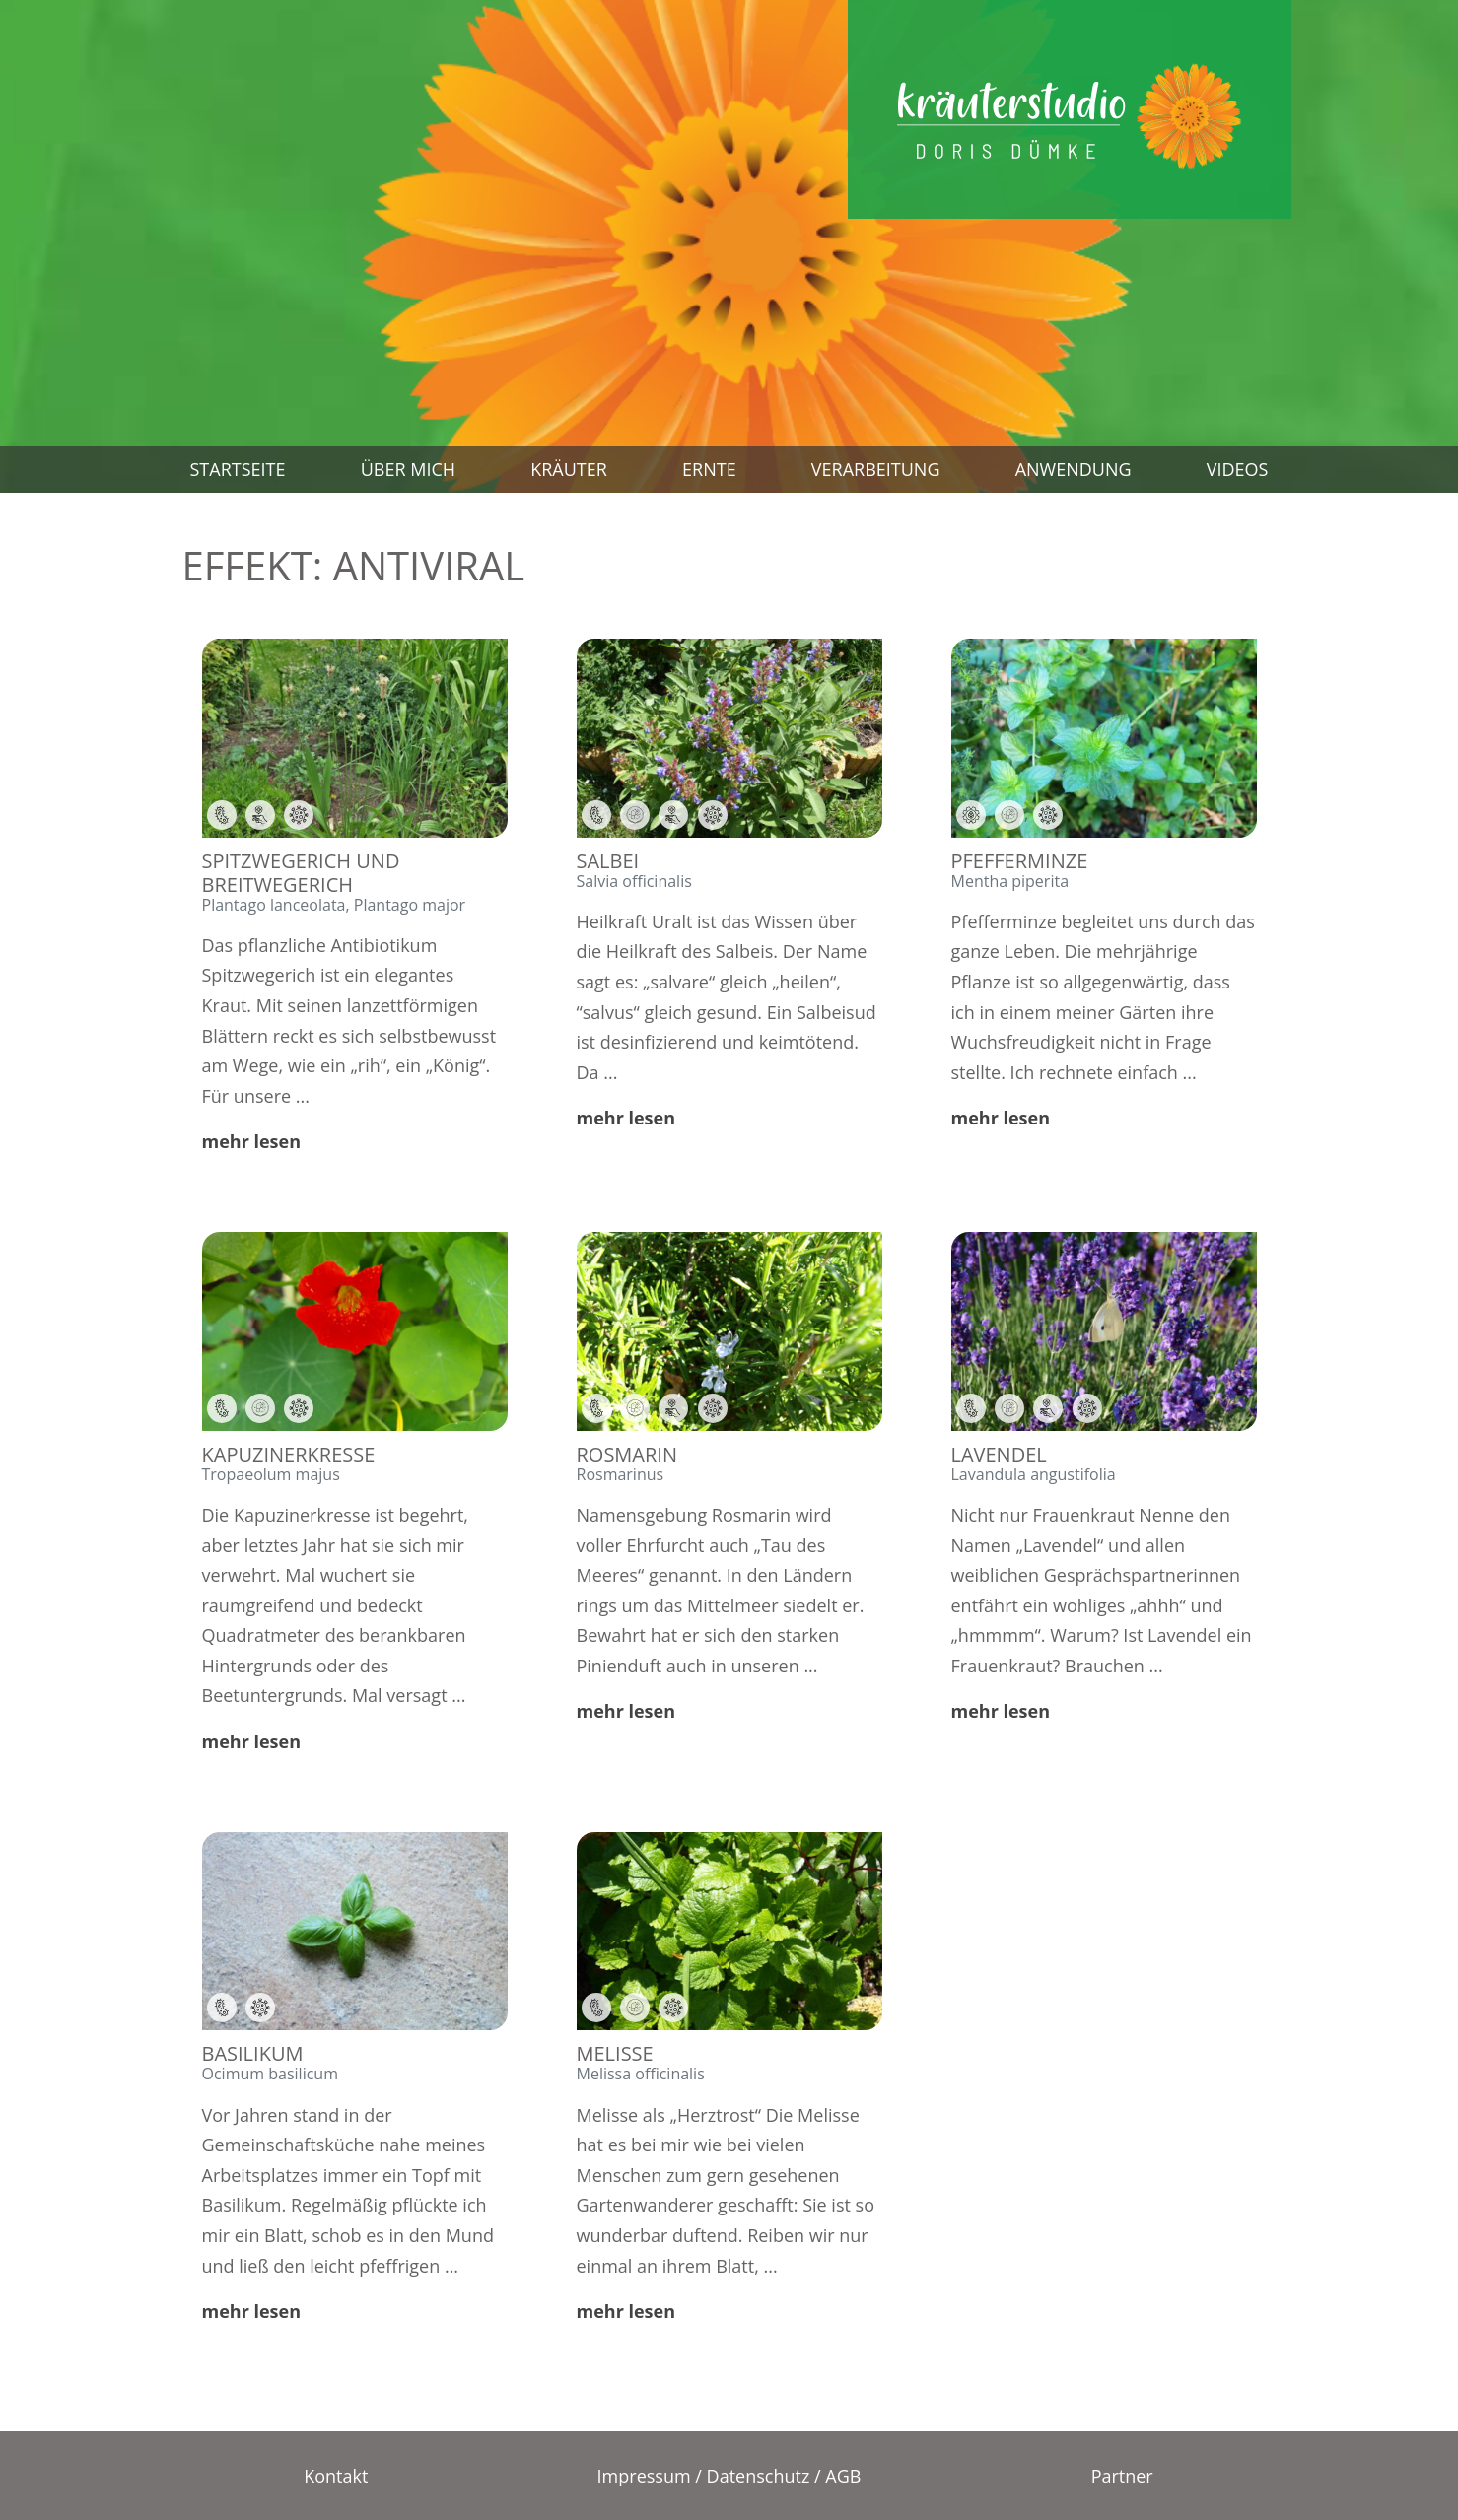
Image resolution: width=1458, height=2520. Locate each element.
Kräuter (568, 469)
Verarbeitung (875, 469)
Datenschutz (758, 2475)
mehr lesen (252, 1141)
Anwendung (1073, 469)
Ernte (709, 469)
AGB (843, 2475)
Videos (1238, 469)
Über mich (408, 469)
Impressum (644, 2475)
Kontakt (336, 2475)
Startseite (238, 469)
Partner (1122, 2475)
